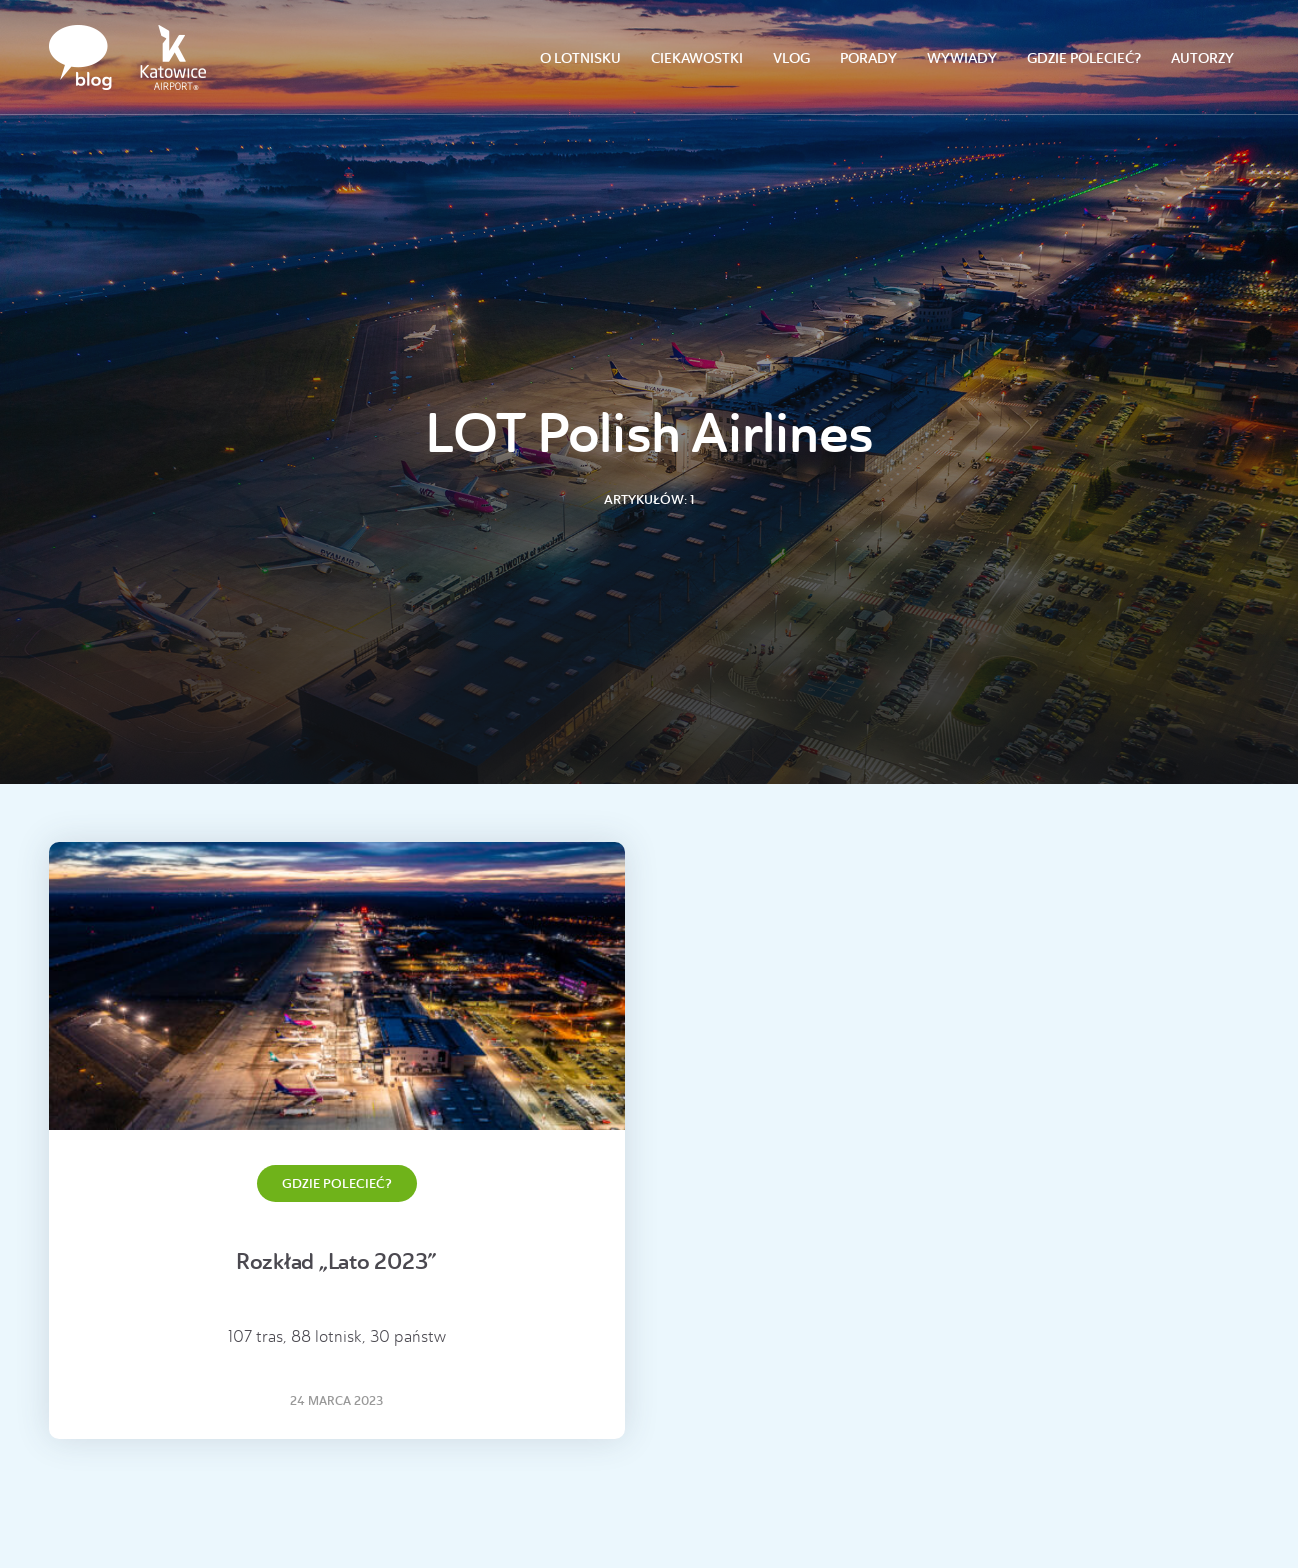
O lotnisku (580, 58)
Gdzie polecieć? (1084, 58)
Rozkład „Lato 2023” (336, 1261)
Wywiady (962, 58)
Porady (868, 58)
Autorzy (1202, 58)
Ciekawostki (697, 58)
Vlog (791, 58)
